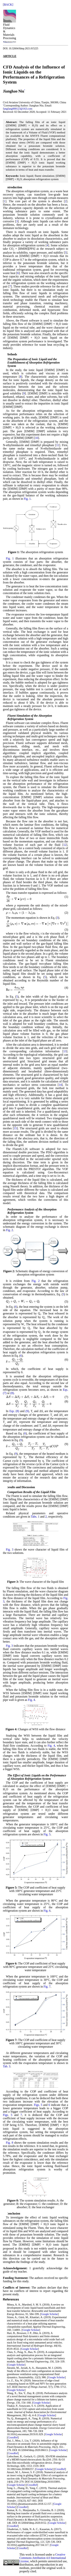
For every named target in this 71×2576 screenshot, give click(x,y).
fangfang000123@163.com (17, 108)
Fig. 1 (27, 498)
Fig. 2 (9, 1230)
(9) (27, 1411)
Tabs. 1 (35, 1516)
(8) (12, 1393)
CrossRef (13, 2437)
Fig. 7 (47, 1986)
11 (57, 445)
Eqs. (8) (14, 1411)
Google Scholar (49, 2314)
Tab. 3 (6, 2066)
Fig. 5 (47, 1834)
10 (36, 437)
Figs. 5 (38, 2104)
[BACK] (8, 4)
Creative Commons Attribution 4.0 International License (42, 2558)
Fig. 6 (47, 1910)
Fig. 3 (9, 1549)
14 (60, 1084)
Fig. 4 (31, 1699)
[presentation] (18, 898)
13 (64, 1051)
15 (15, 1128)
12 (64, 844)
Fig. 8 (9, 2142)
